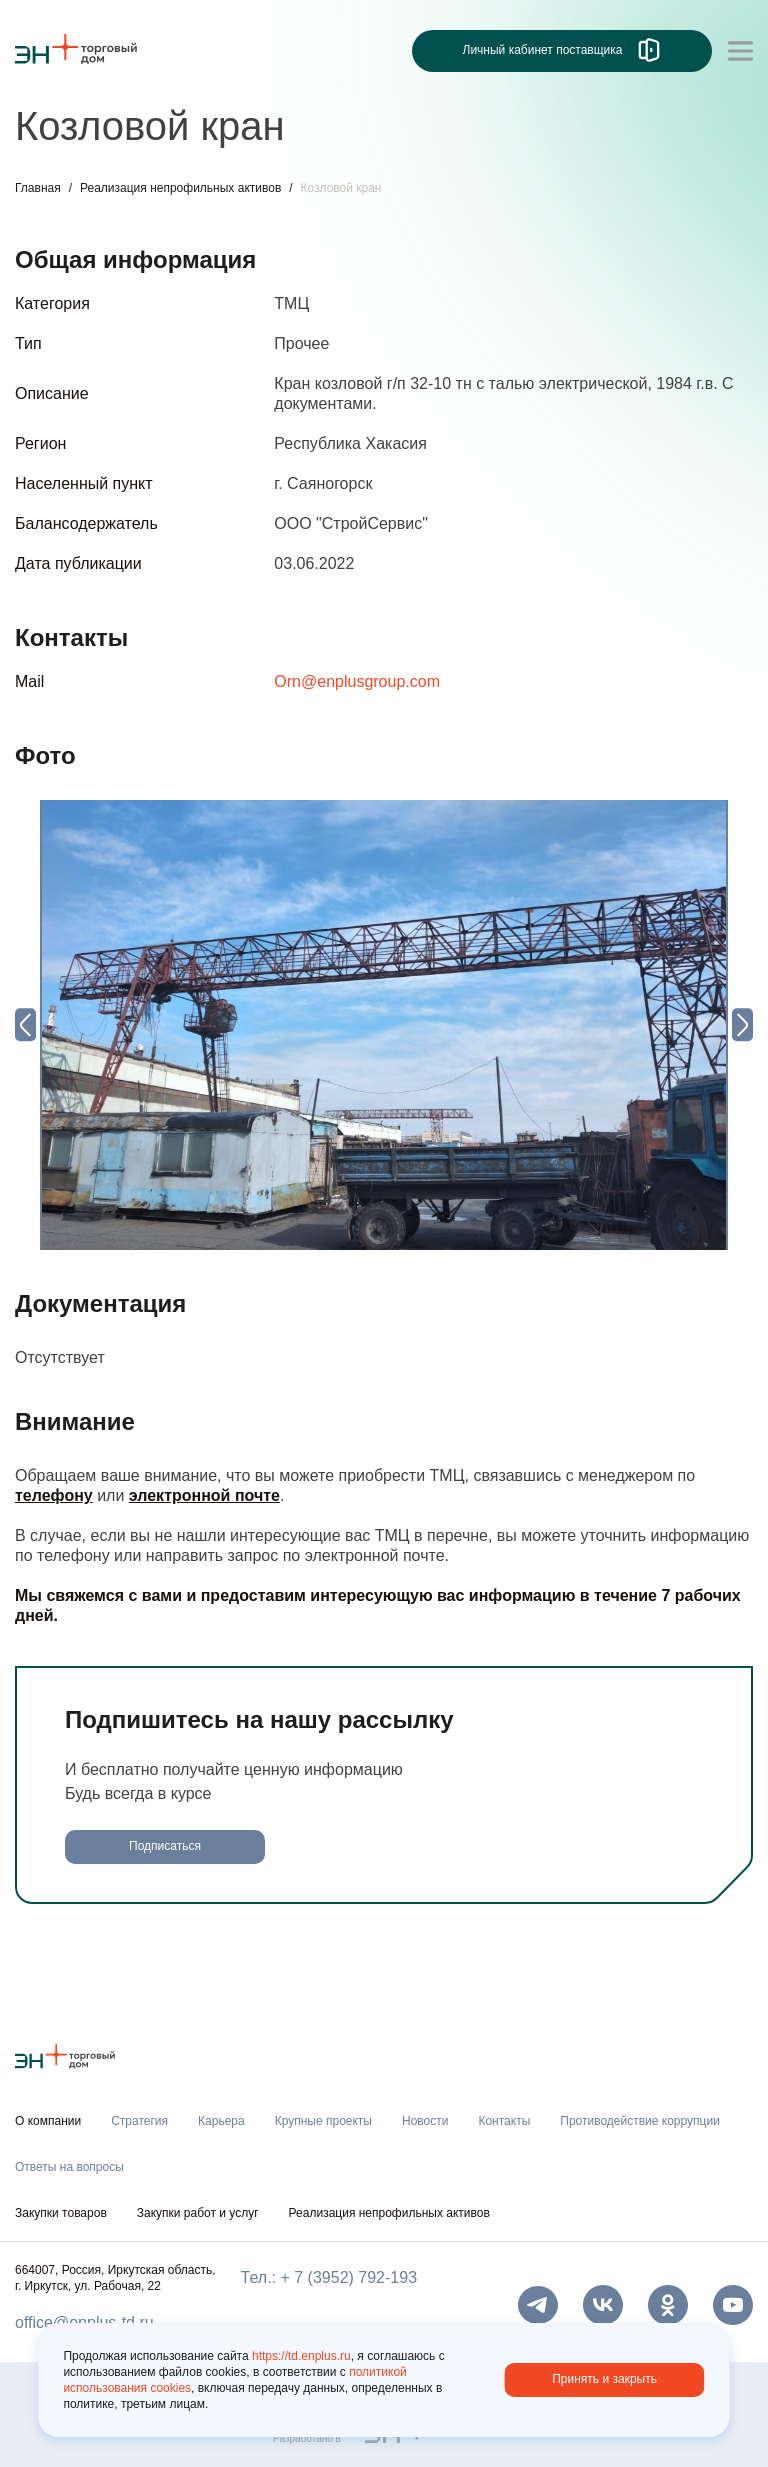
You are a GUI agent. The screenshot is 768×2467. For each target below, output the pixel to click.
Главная (38, 188)
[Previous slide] (25, 1024)
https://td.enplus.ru (301, 2356)
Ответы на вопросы (69, 2167)
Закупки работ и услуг (198, 2213)
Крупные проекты (323, 2121)
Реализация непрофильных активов (180, 188)
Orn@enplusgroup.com (357, 681)
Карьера (221, 2121)
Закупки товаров (61, 2213)
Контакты (504, 2121)
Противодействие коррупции (640, 2121)
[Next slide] (742, 1024)
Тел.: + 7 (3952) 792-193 (329, 2277)
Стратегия (139, 2121)
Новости (425, 2121)
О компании (48, 2121)
